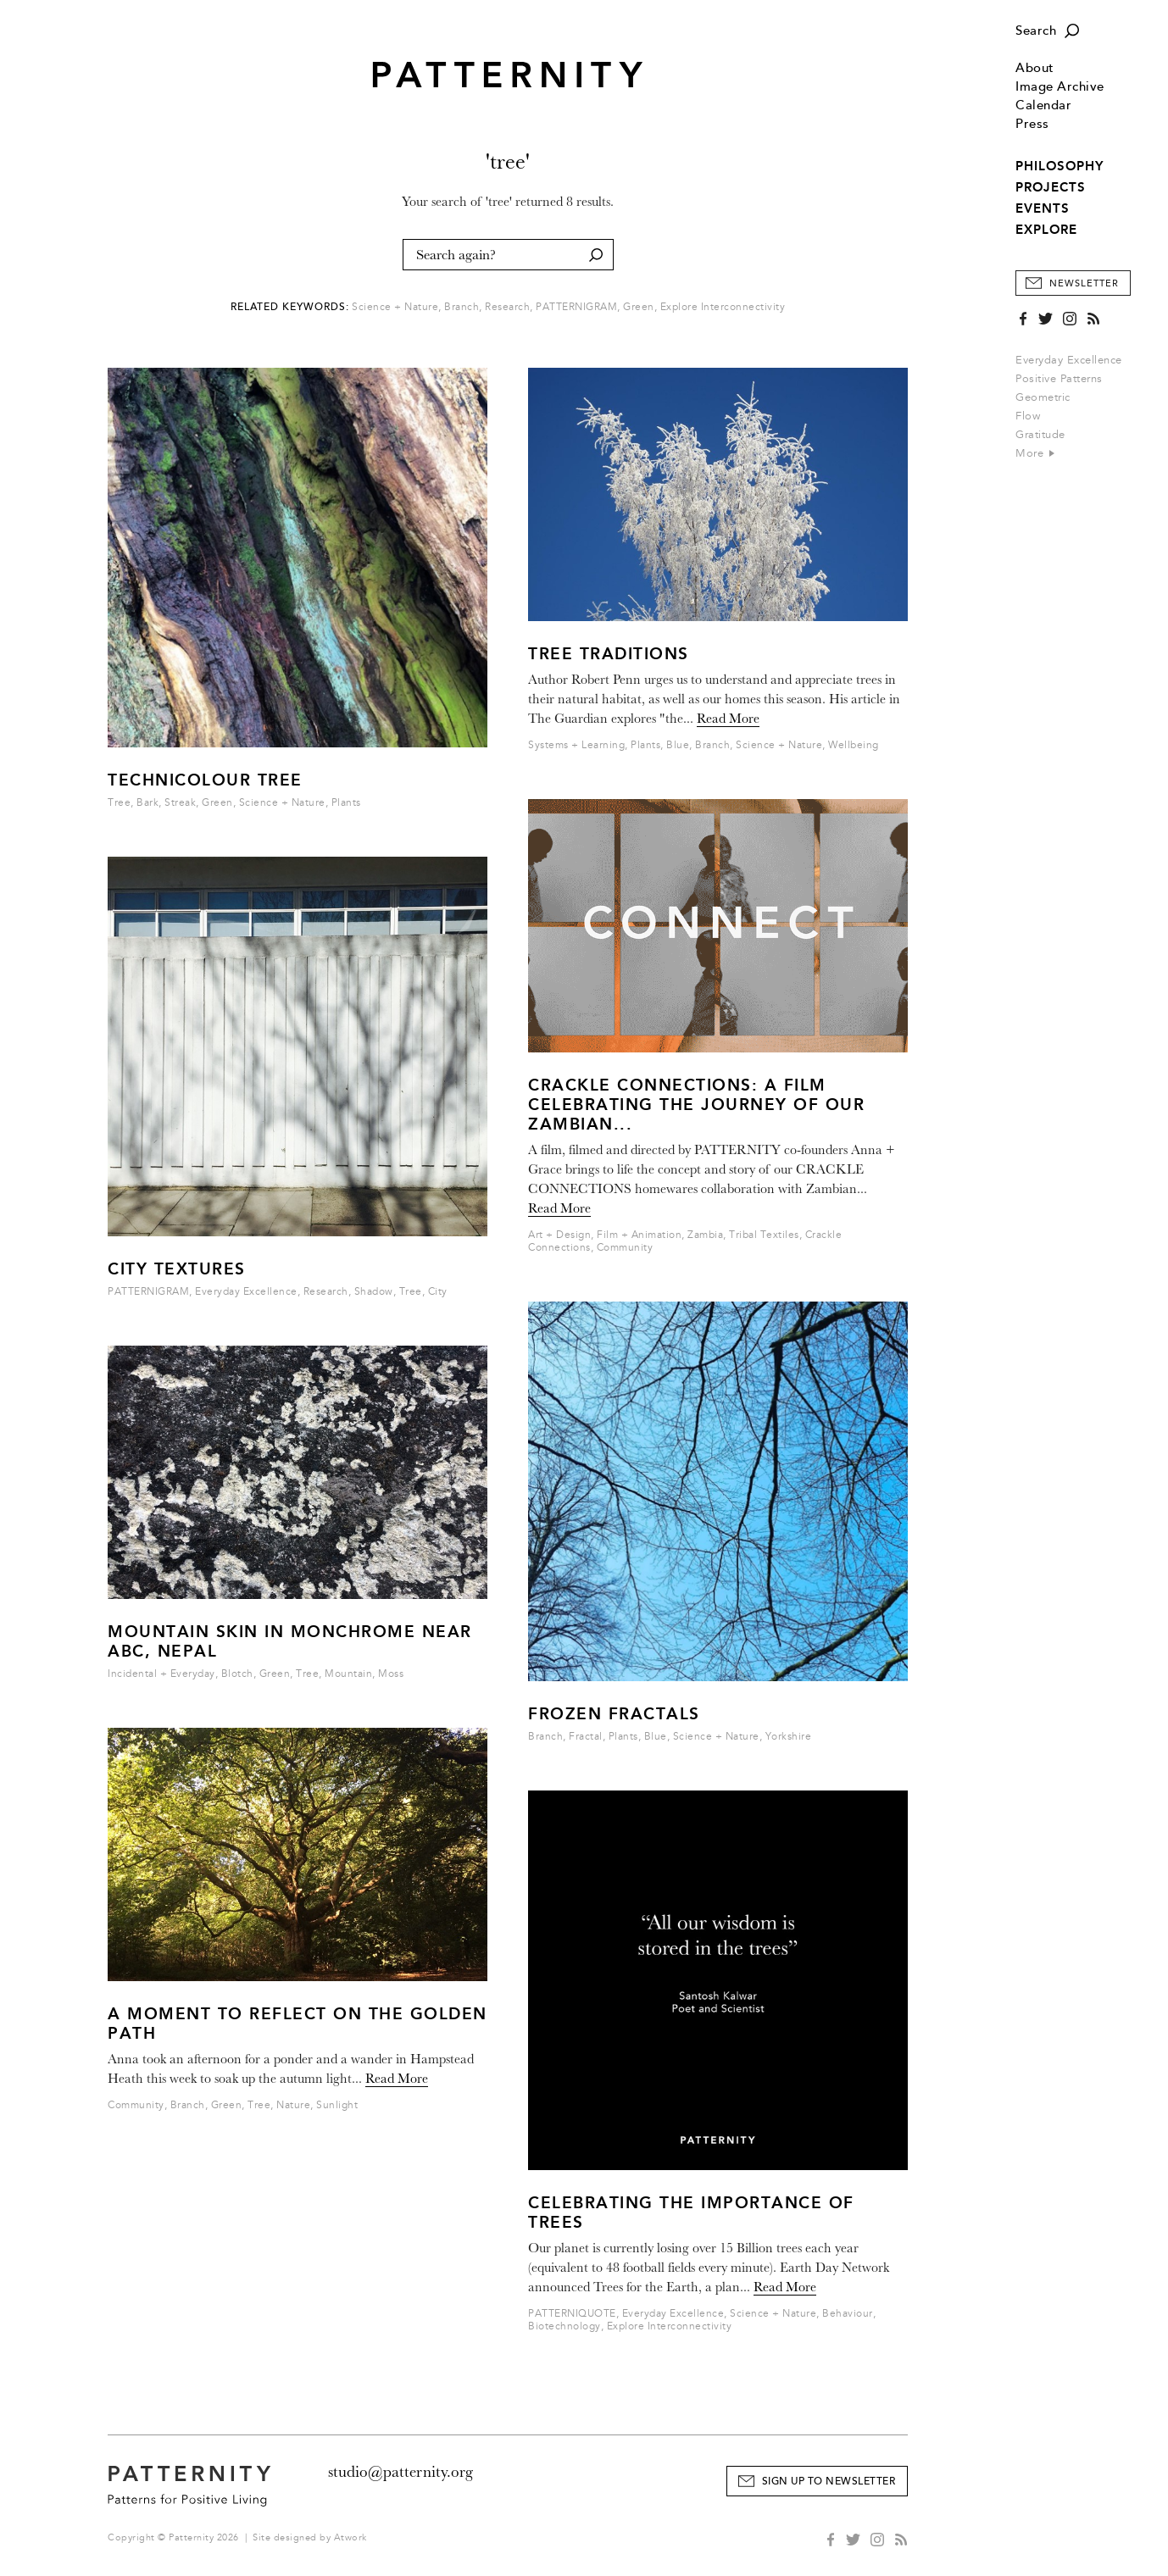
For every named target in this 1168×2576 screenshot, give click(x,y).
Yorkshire (788, 1736)
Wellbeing (853, 745)
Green (638, 307)
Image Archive (1059, 87)
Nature (293, 2105)
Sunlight (337, 2105)
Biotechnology (564, 2326)
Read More (396, 2078)
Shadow (373, 1291)
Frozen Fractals (614, 1714)
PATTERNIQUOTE (572, 2313)
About (1034, 68)
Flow (1027, 416)
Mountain (348, 1674)
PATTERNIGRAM (576, 307)
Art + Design (559, 1235)
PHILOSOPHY (1059, 166)
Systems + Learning (576, 745)
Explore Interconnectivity (723, 307)
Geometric (1043, 397)
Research (507, 307)
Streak (180, 803)
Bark (147, 803)
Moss (390, 1674)
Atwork (350, 2537)
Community (136, 2105)
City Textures (177, 1269)
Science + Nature (395, 307)
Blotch (237, 1674)
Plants (346, 803)
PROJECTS (1050, 187)
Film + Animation (639, 1235)
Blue (677, 745)
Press (1032, 124)
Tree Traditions (608, 653)
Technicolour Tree (205, 780)
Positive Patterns (1059, 379)
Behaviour (847, 2313)
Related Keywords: (290, 307)
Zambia (705, 1235)
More (1034, 453)
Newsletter (1084, 283)
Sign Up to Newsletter (829, 2481)
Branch (461, 307)
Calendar (1043, 105)
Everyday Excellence (1068, 360)
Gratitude (1040, 434)
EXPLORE (1046, 229)
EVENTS (1042, 208)
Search (1035, 31)
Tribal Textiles (764, 1235)
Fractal (586, 1736)
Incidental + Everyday (161, 1674)
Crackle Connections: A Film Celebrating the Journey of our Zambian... (696, 1104)
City (438, 1291)
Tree (119, 803)
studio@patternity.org (400, 2471)
